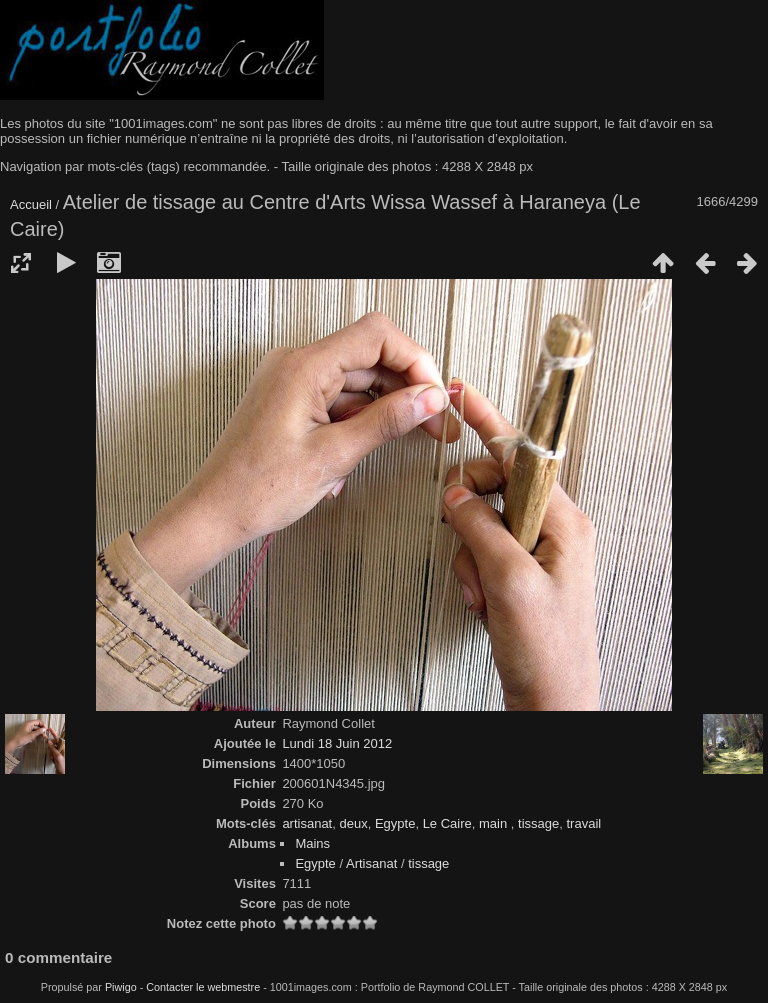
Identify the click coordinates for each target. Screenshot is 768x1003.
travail (583, 823)
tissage (538, 823)
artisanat (307, 823)
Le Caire (447, 823)
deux (353, 823)
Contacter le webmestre (203, 987)
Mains (312, 843)
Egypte (395, 823)
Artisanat (371, 863)
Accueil (31, 204)
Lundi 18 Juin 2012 (337, 743)
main (495, 823)
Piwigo (121, 987)
